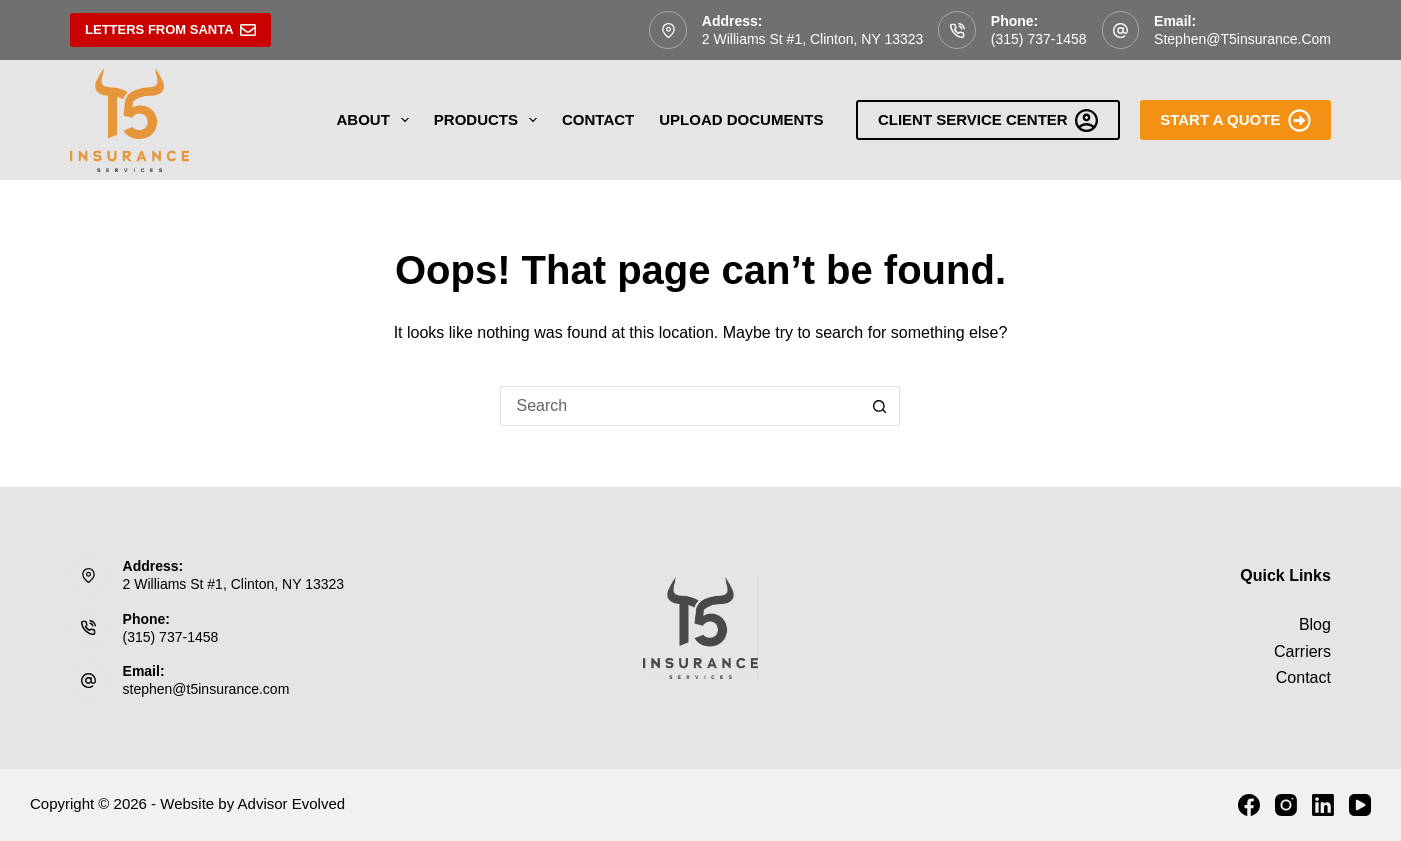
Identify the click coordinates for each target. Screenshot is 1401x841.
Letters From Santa (170, 30)
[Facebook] (1249, 805)
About (377, 120)
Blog (1315, 624)
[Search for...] (680, 406)
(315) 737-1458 (1039, 39)
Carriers (1302, 651)
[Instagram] (1286, 805)
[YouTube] (1360, 805)
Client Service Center (988, 120)
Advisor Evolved (292, 803)
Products (489, 120)
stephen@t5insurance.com (1242, 39)
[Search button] (880, 406)
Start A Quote (1235, 120)
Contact (598, 119)
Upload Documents (741, 119)
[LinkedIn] (1323, 805)
